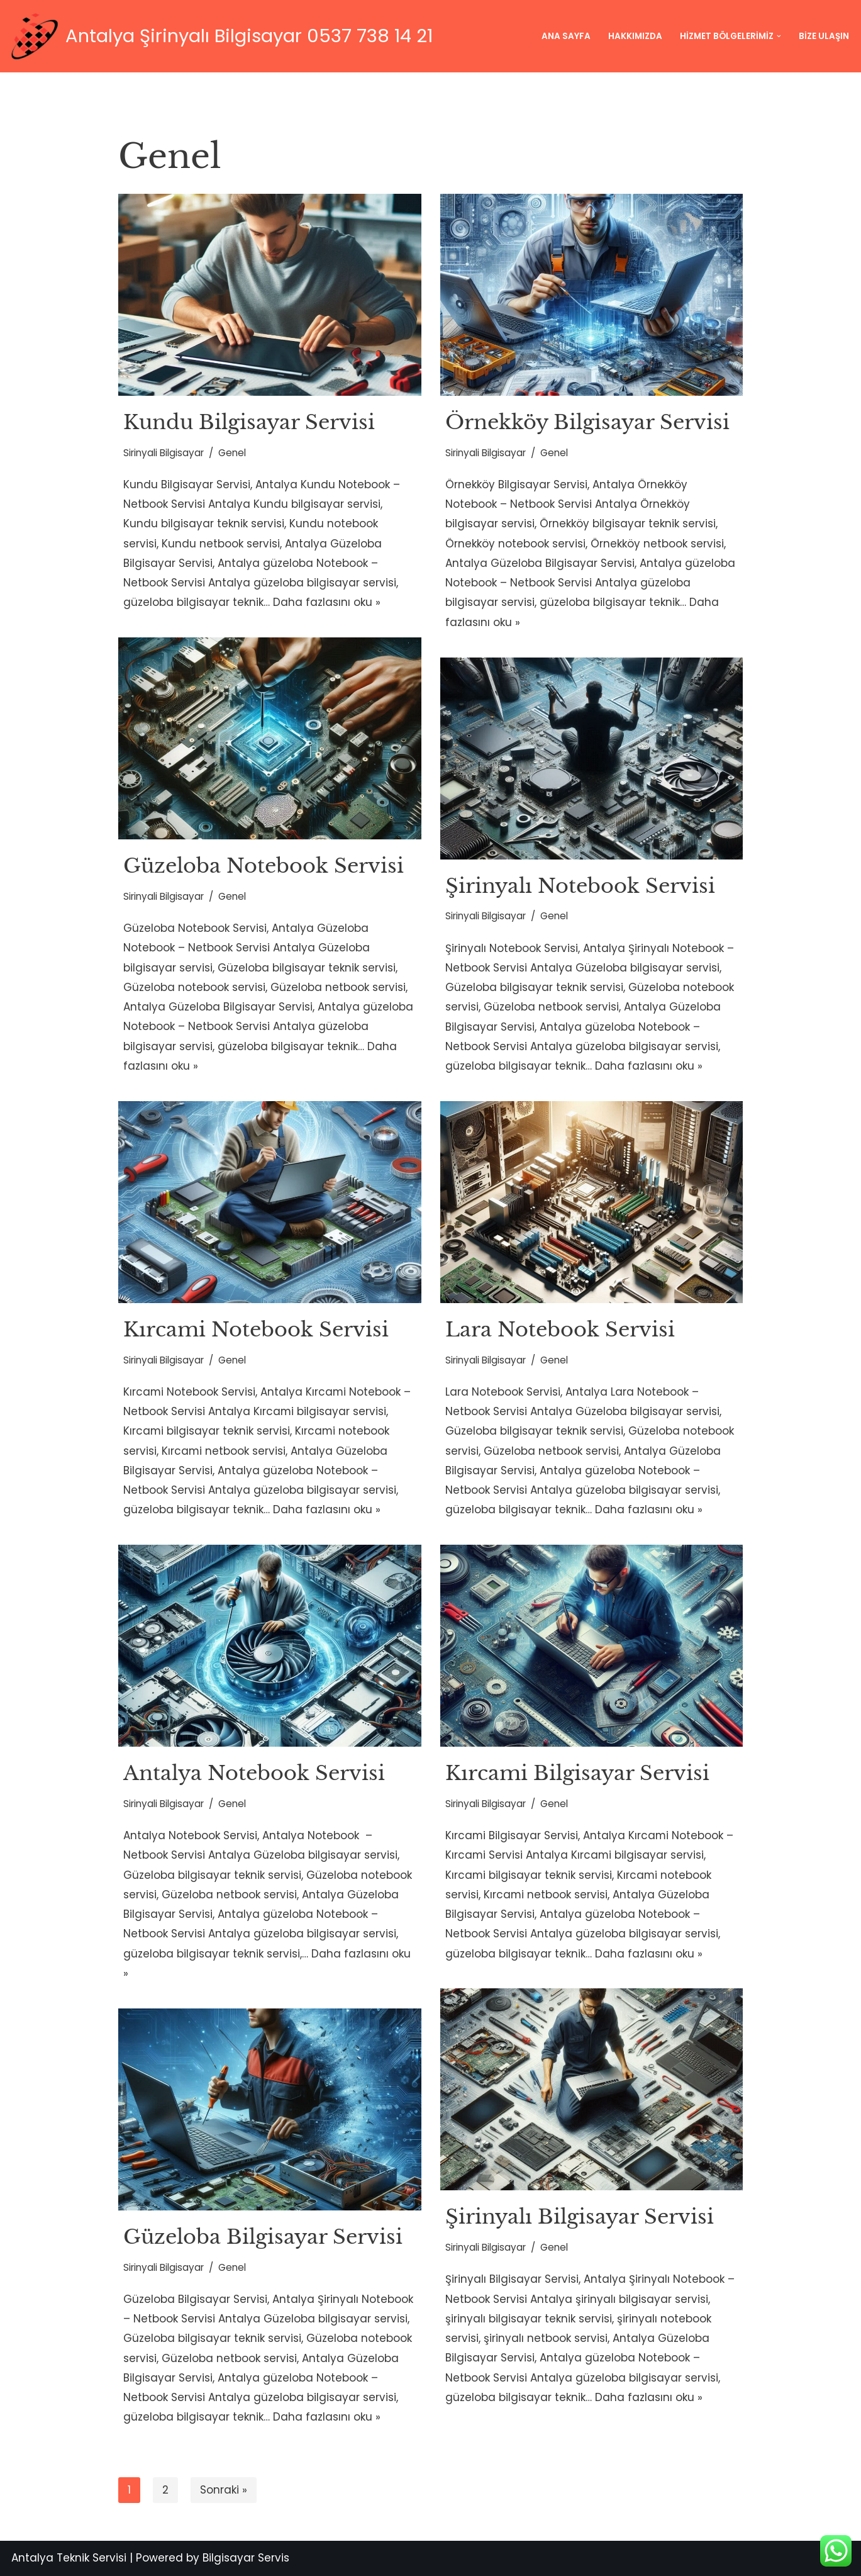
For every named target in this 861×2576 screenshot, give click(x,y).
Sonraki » (223, 2489)
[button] (779, 36)
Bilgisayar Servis (246, 2558)
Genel (232, 452)
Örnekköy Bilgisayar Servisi (587, 422)
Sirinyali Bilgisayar (163, 452)
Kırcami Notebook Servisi (256, 1329)
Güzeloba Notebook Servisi (263, 865)
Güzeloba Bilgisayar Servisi (263, 2236)
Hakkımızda (635, 36)
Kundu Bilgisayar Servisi (249, 422)
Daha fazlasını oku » (327, 603)
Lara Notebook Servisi (560, 1329)
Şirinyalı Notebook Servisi (580, 886)
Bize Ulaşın (824, 36)
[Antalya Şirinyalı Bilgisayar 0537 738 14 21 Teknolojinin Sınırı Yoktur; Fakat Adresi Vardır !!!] (221, 36)
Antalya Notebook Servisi (254, 1773)
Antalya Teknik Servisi (68, 2558)
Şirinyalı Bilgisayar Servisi (579, 2217)
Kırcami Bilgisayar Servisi (577, 1773)
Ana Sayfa (566, 36)
